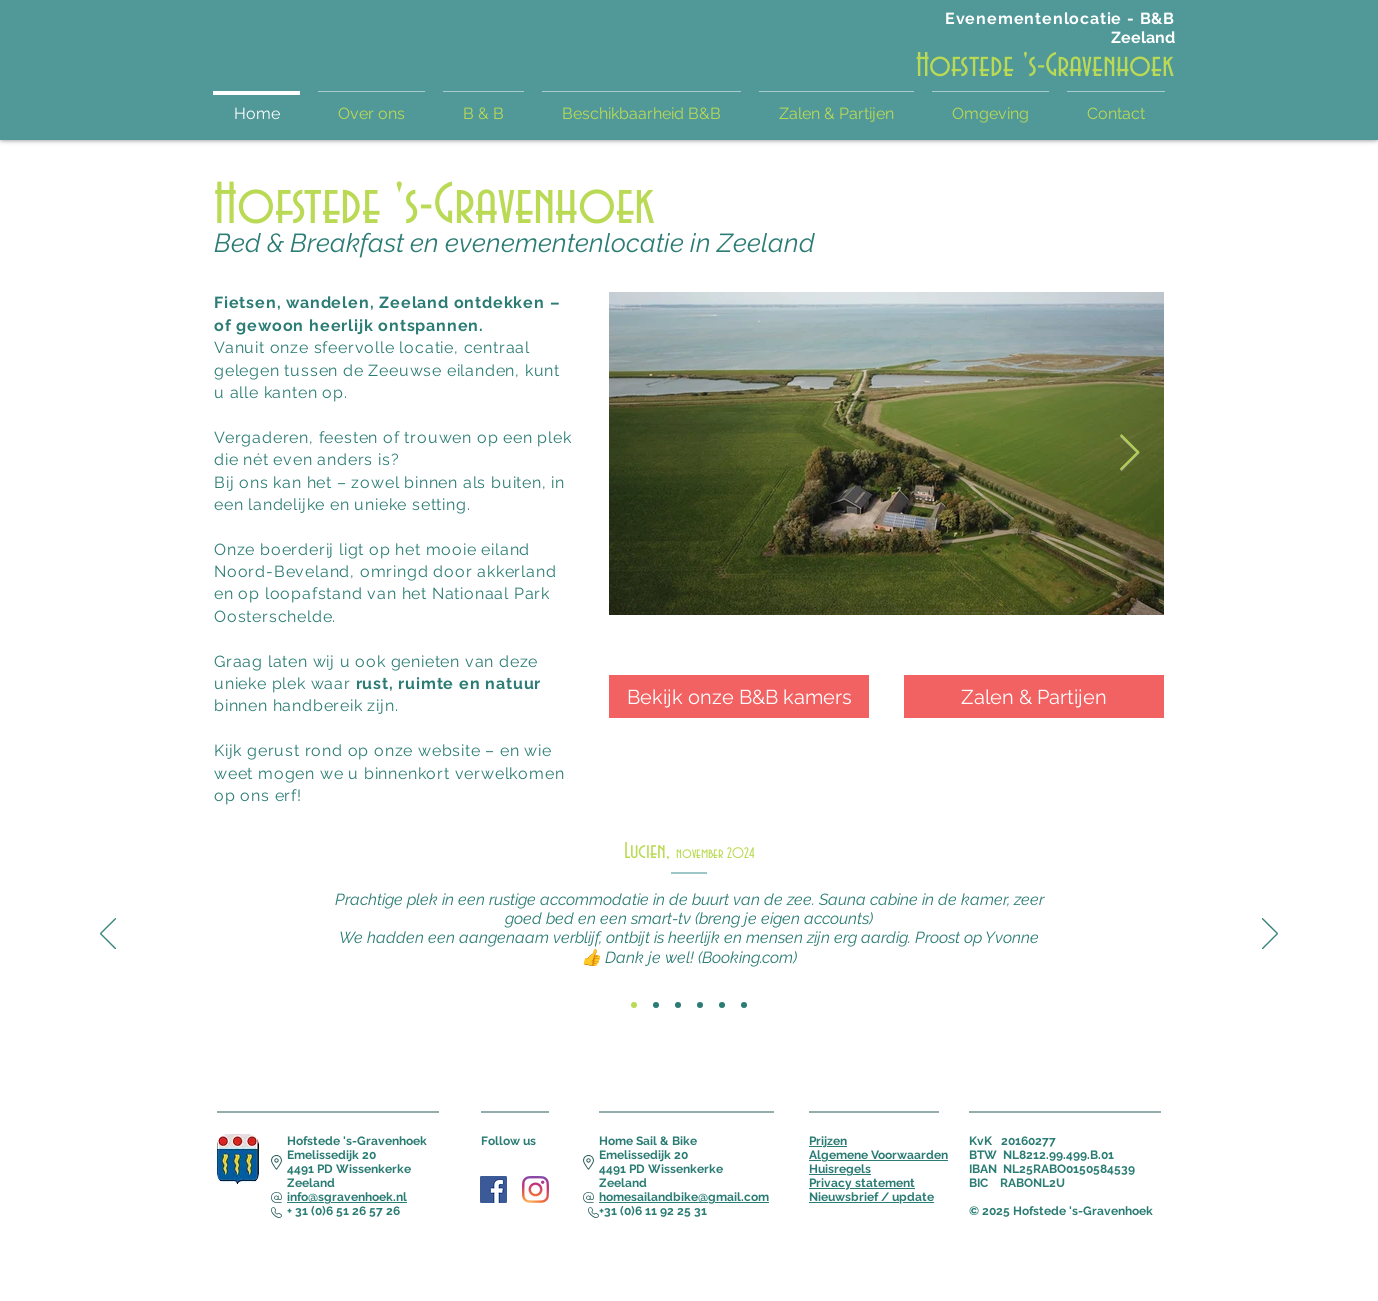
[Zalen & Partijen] (1034, 696)
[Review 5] (722, 1005)
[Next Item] (1129, 453)
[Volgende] (1270, 935)
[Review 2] (656, 1005)
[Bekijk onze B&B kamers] (739, 696)
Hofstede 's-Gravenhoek (1045, 66)
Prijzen (828, 1141)
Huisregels (840, 1169)
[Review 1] (634, 1005)
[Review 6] (744, 1005)
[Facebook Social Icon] (493, 1189)
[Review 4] (700, 1005)
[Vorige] (108, 935)
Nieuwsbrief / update (871, 1197)
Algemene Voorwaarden (878, 1155)
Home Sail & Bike (648, 1141)
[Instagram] (535, 1189)
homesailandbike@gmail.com (684, 1197)
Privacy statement (862, 1183)
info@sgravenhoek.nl (347, 1197)
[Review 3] (678, 1005)
